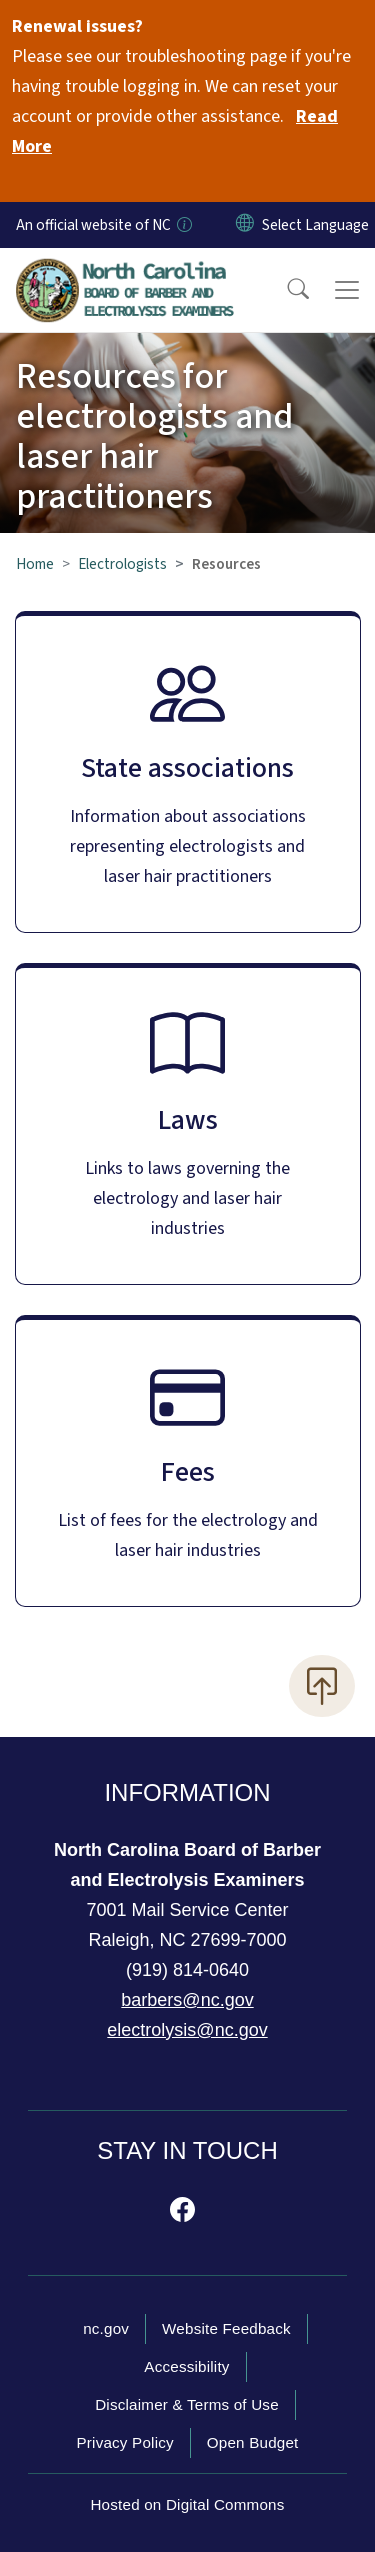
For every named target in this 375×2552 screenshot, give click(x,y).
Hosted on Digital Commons (187, 2504)
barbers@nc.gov (187, 2000)
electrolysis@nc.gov (187, 2030)
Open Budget (253, 2442)
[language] (315, 225)
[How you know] (183, 225)
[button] (285, 290)
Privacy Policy (124, 2442)
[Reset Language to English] (245, 225)
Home (35, 564)
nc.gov (106, 2328)
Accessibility (186, 2366)
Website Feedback (226, 2328)
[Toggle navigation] (347, 290)
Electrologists (122, 564)
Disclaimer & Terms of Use (187, 2404)
